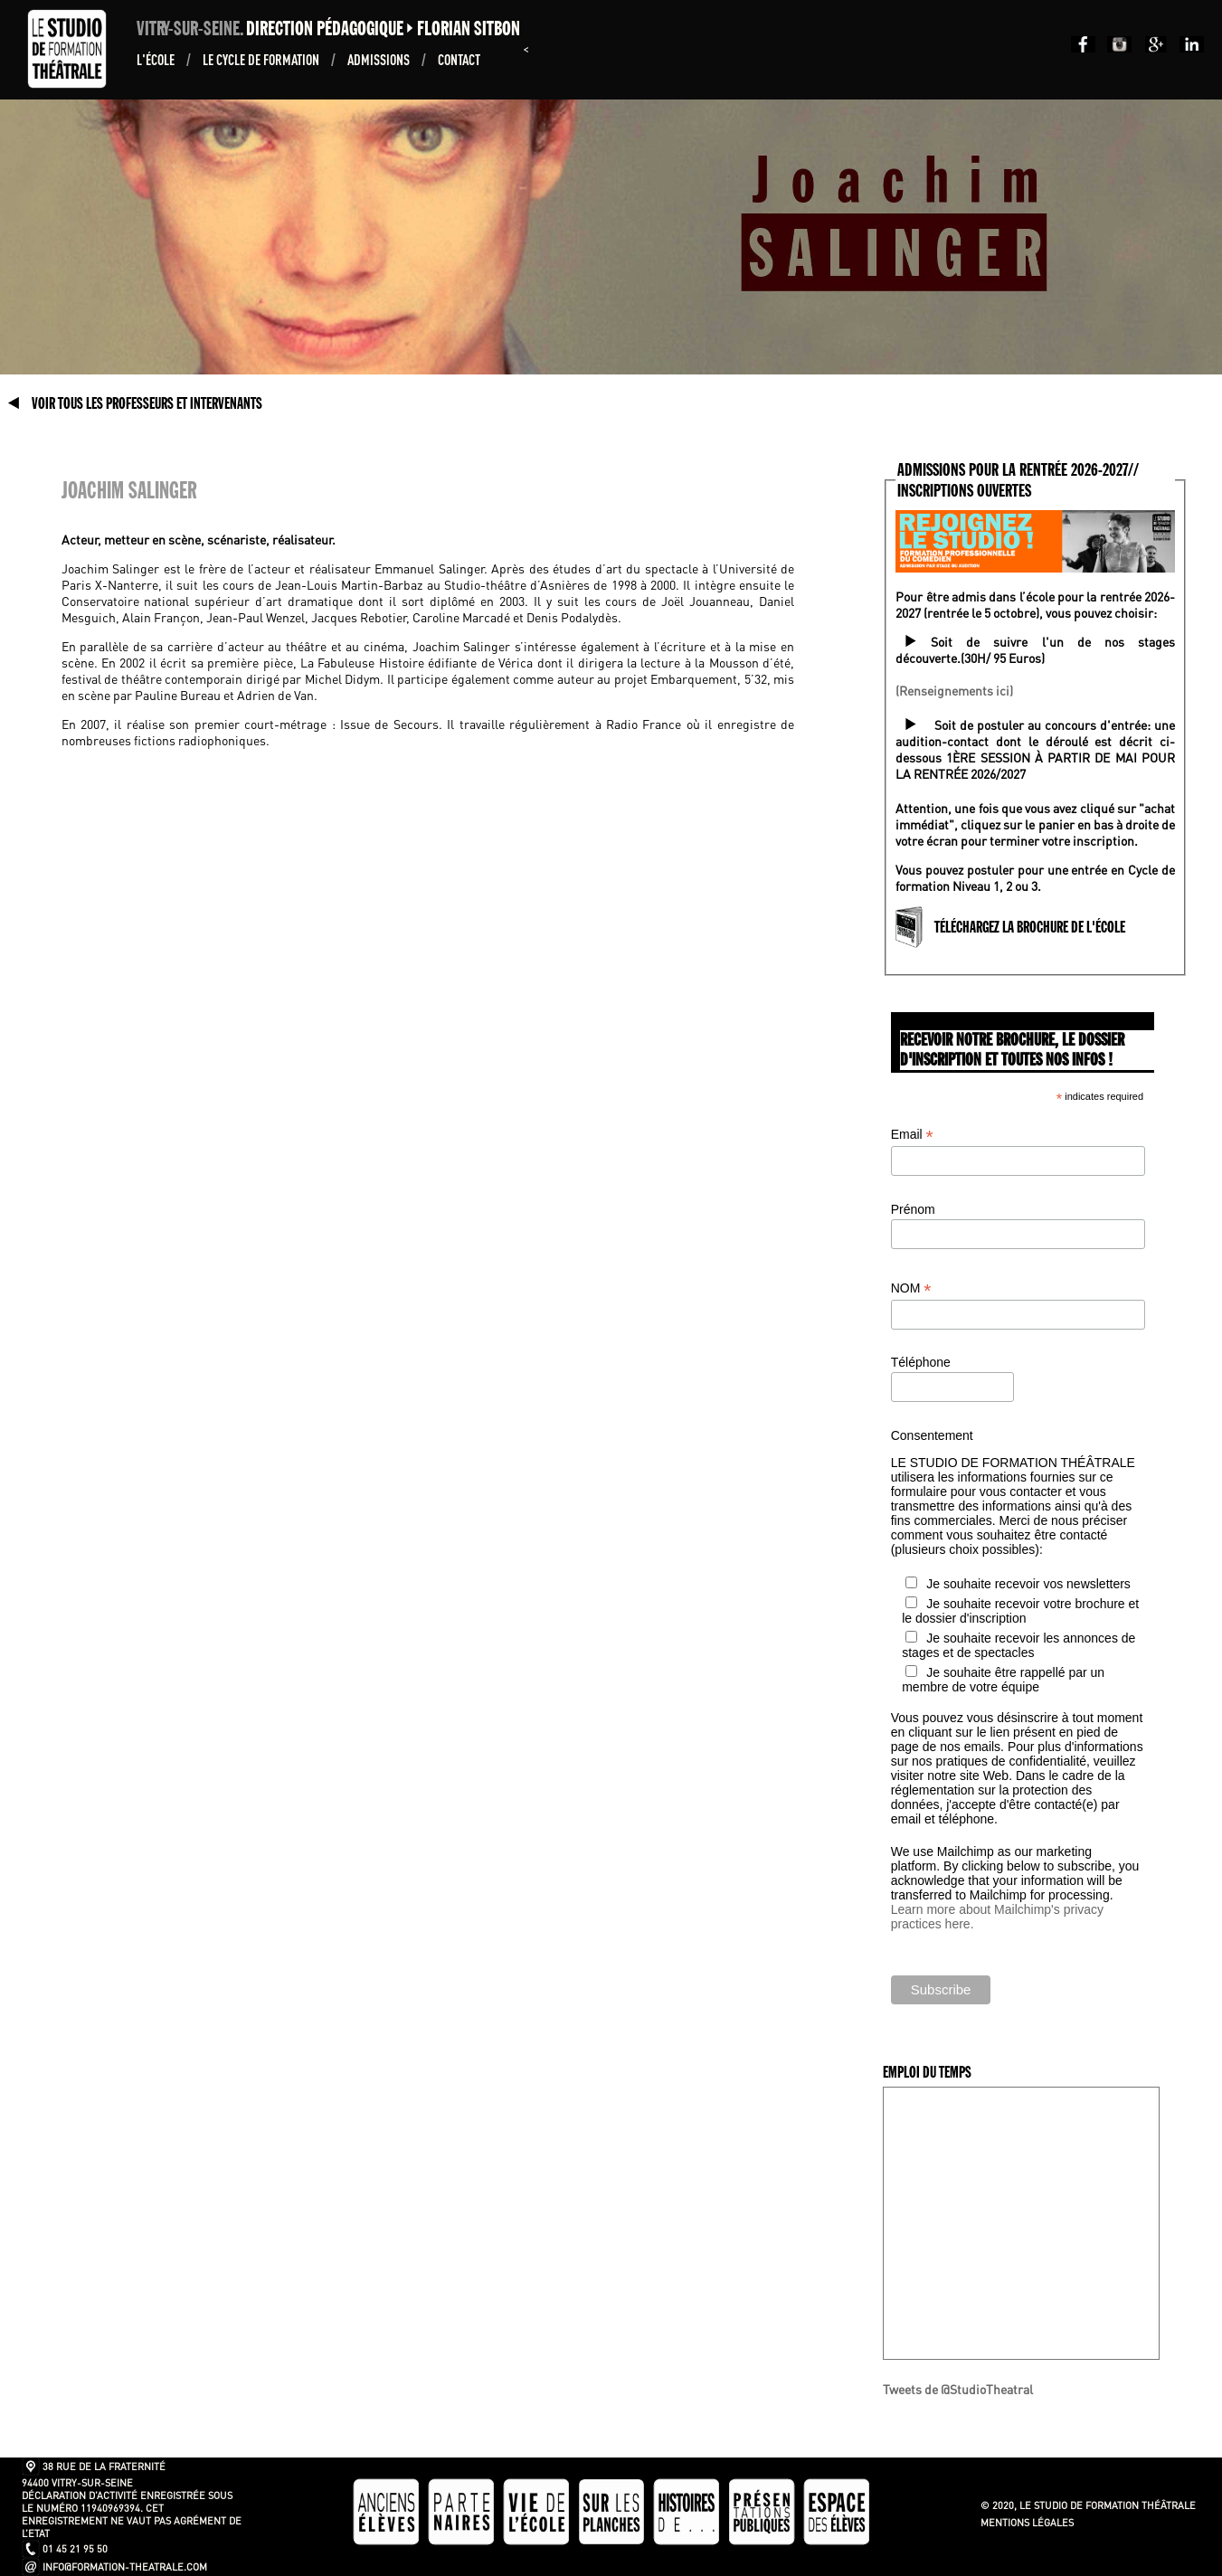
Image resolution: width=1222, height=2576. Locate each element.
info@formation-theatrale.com (125, 2567)
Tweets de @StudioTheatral (958, 2389)
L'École (157, 59)
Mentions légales (1027, 2522)
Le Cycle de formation (262, 59)
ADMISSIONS (379, 59)
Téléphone (921, 1362)
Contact (459, 59)
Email (912, 1134)
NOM (911, 1288)
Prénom (913, 1209)
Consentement (932, 1435)
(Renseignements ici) (954, 690)
